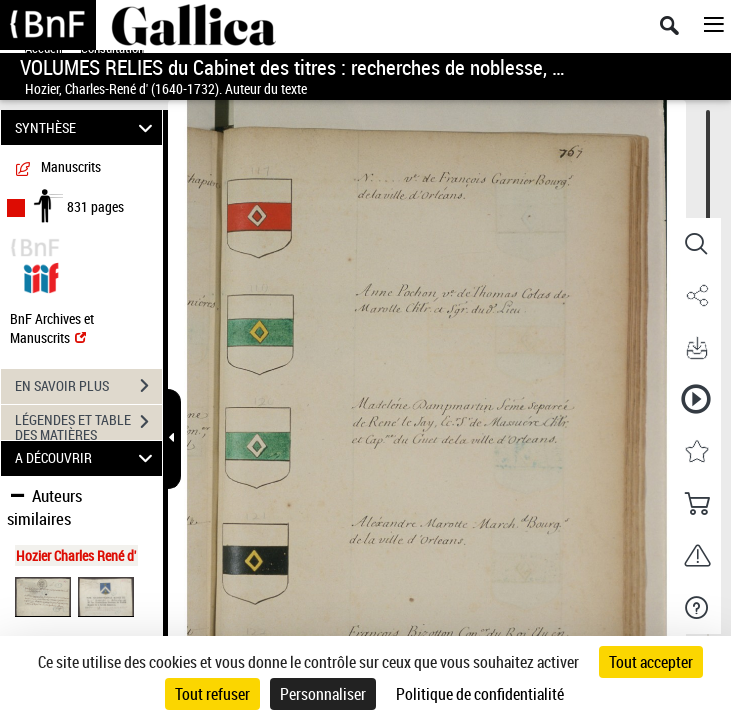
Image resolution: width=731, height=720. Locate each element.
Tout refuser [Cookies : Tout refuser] (212, 694)
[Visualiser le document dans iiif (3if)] (41, 275)
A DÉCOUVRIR (86, 458)
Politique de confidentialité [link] (480, 694)
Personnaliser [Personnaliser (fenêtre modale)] (323, 694)
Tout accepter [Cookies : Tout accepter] (651, 662)
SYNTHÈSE (86, 127)
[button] (696, 244)
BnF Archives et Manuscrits (52, 328)
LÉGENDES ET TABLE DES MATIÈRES (88, 424)
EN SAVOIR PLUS (88, 386)
